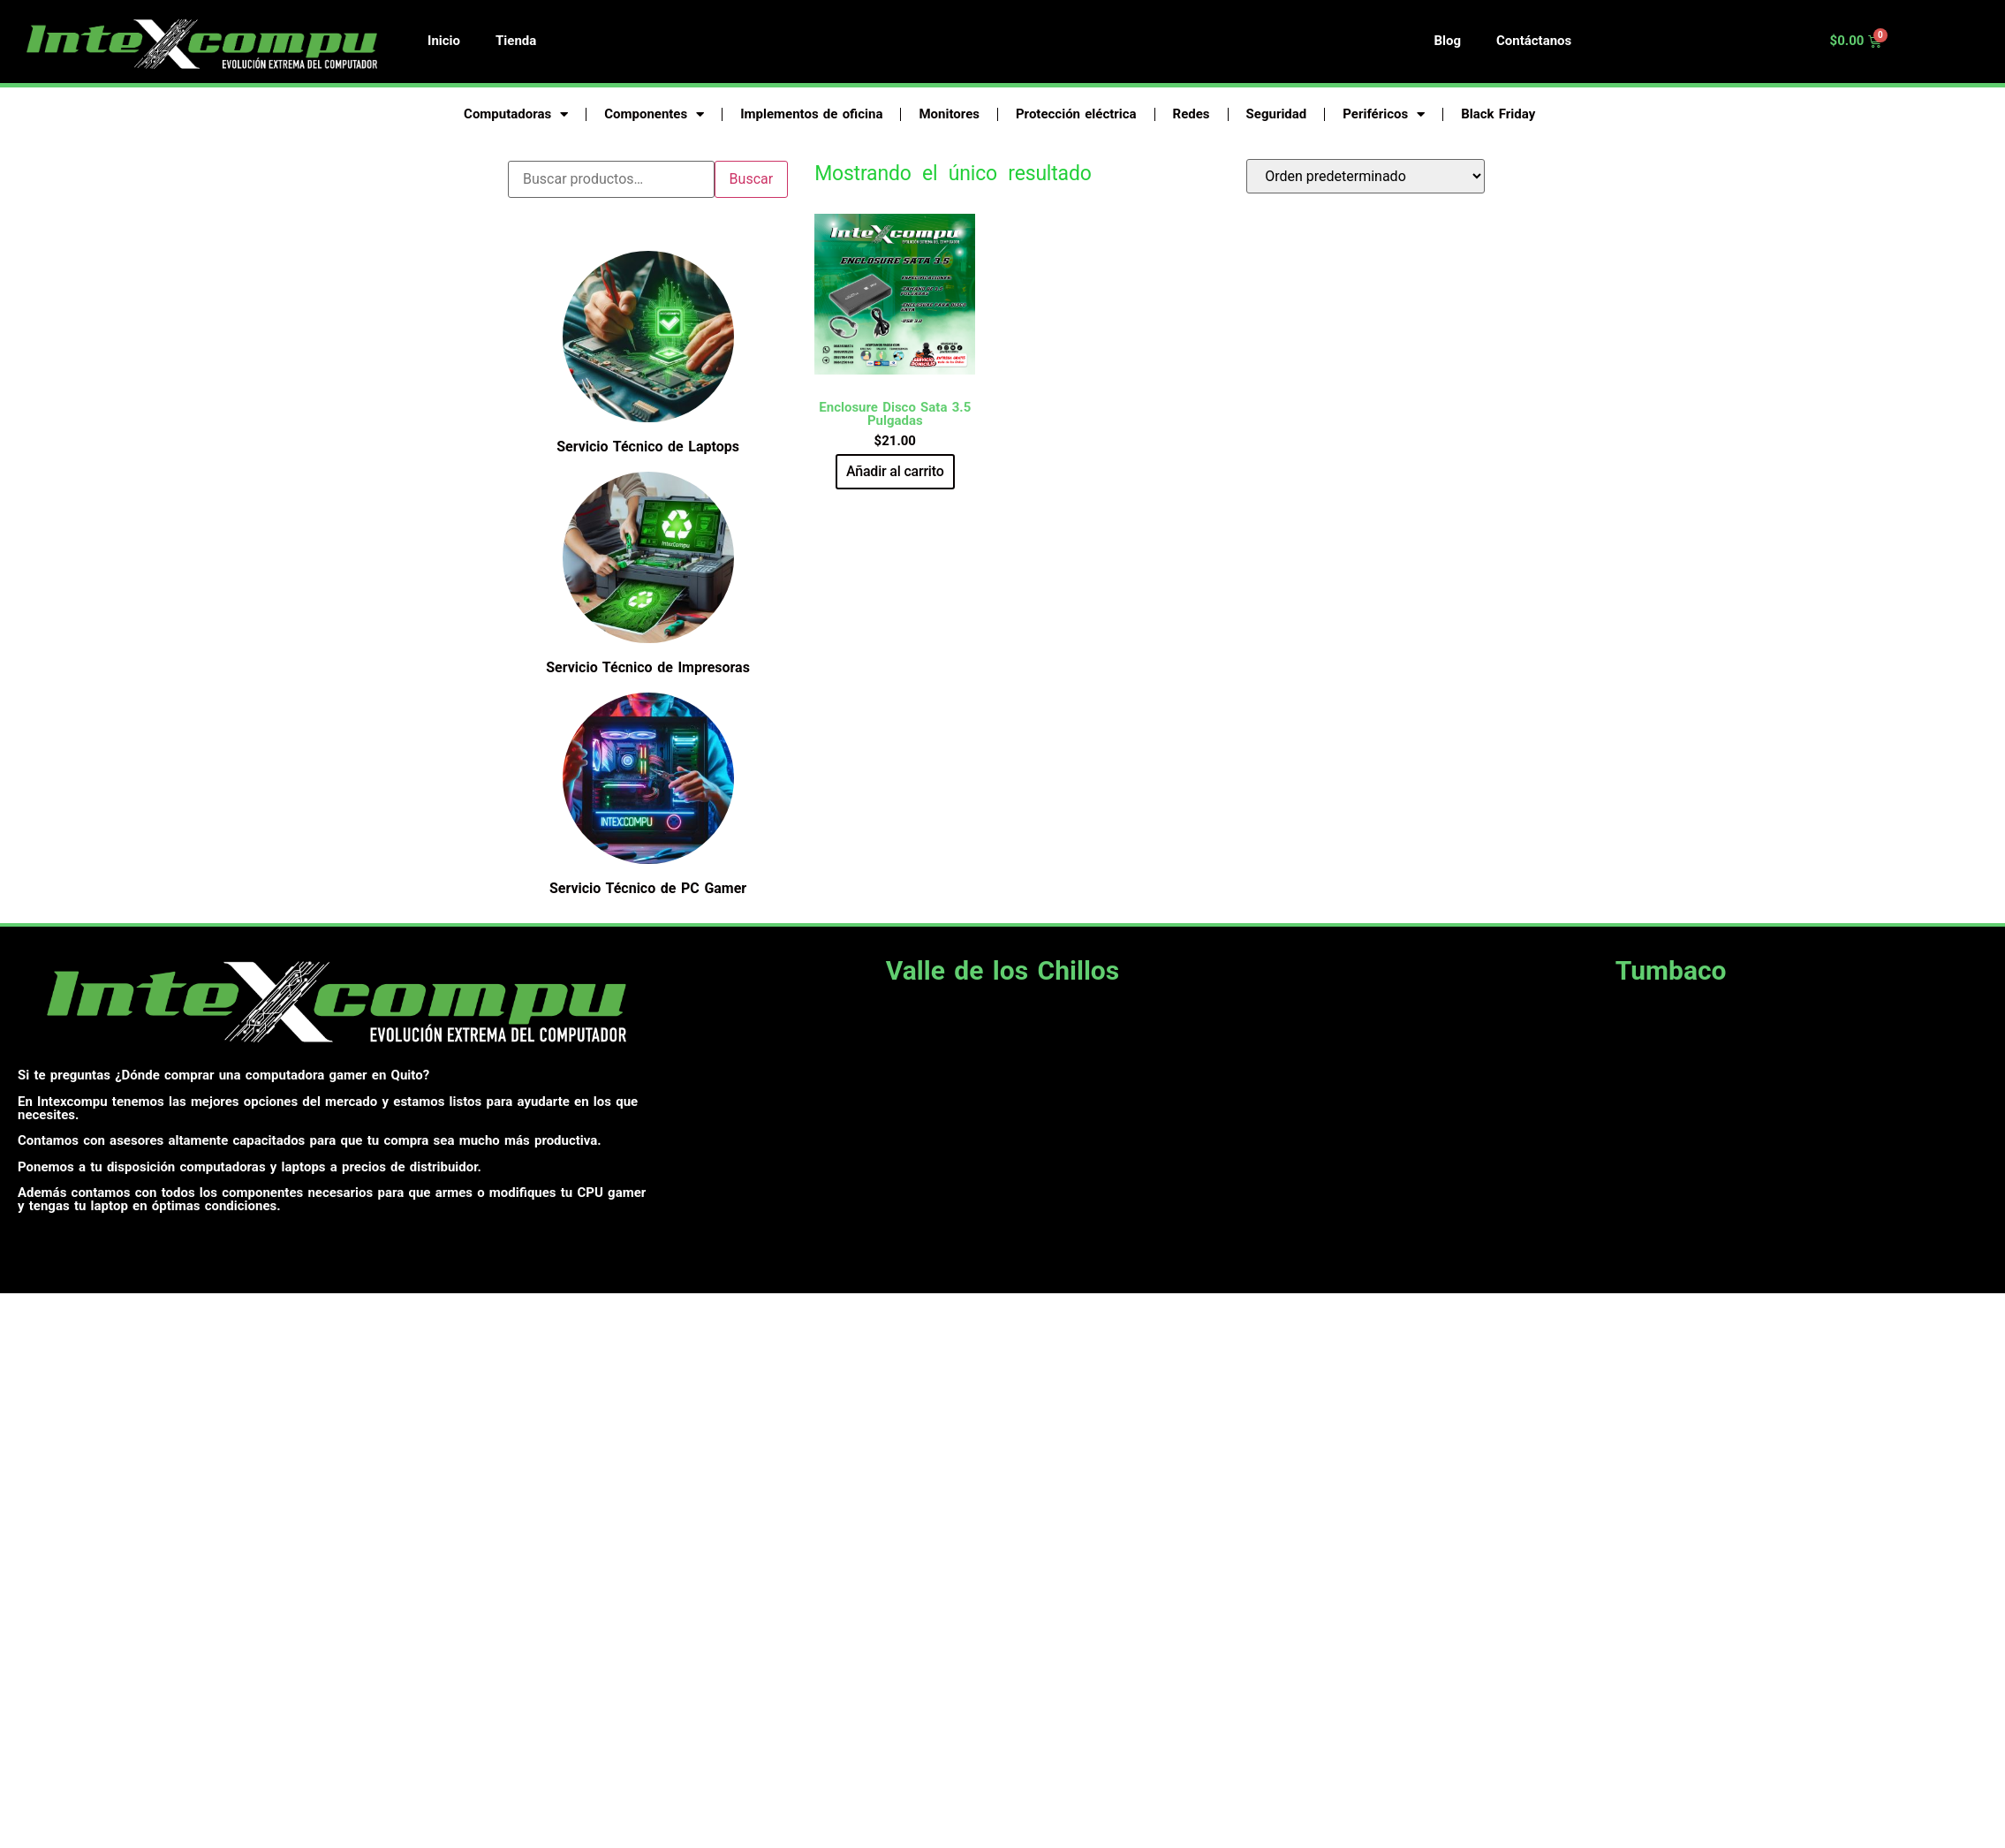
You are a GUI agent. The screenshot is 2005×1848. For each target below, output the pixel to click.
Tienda (516, 41)
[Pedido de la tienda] (1365, 176)
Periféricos (1384, 114)
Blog (1447, 41)
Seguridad (1276, 114)
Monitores (949, 114)
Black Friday (1498, 114)
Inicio (443, 41)
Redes (1191, 114)
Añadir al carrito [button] (895, 471)
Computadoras (516, 114)
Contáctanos (1533, 41)
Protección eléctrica (1076, 114)
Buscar (752, 178)
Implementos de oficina (811, 114)
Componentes (654, 114)
